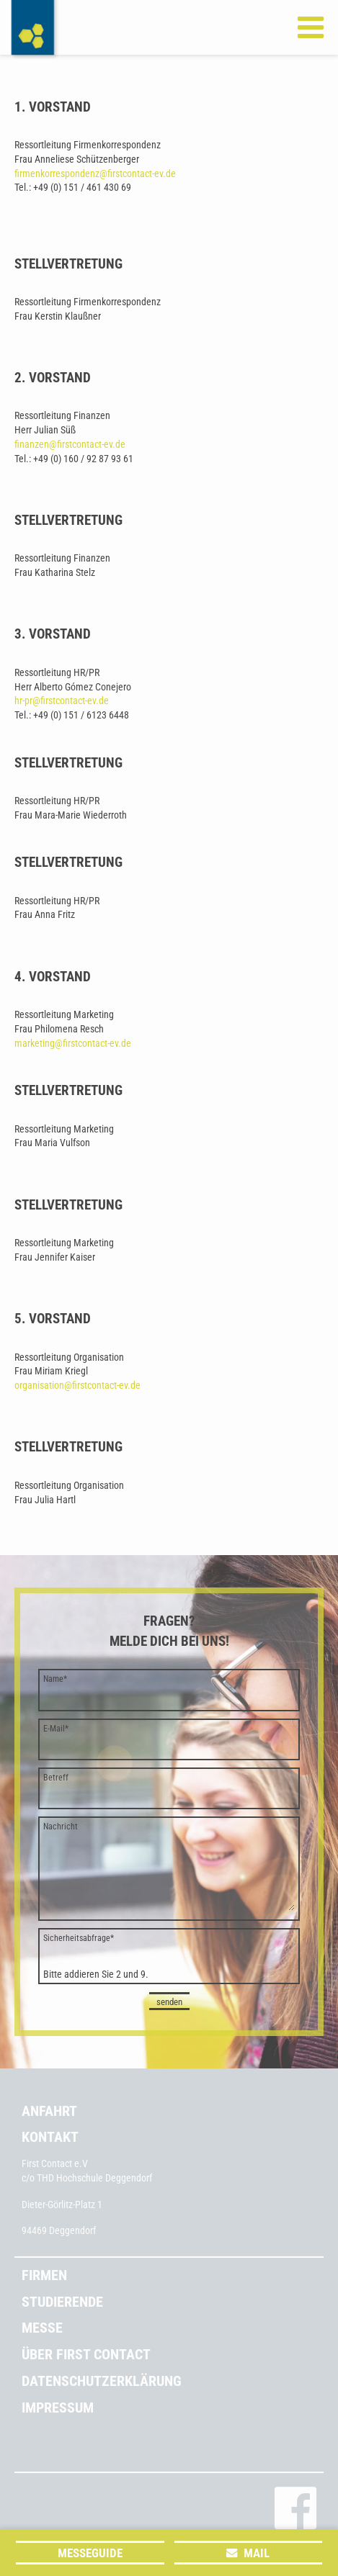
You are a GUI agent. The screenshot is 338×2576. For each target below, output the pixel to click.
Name (55, 1679)
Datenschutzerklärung (102, 2381)
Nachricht (60, 1826)
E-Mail (55, 1729)
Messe (42, 2327)
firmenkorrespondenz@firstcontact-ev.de (95, 173)
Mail (257, 2553)
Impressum (58, 2407)
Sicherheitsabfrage (78, 1938)
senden (169, 2001)
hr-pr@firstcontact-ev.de (61, 700)
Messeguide (90, 2553)
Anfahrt (49, 2111)
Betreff (55, 1778)
